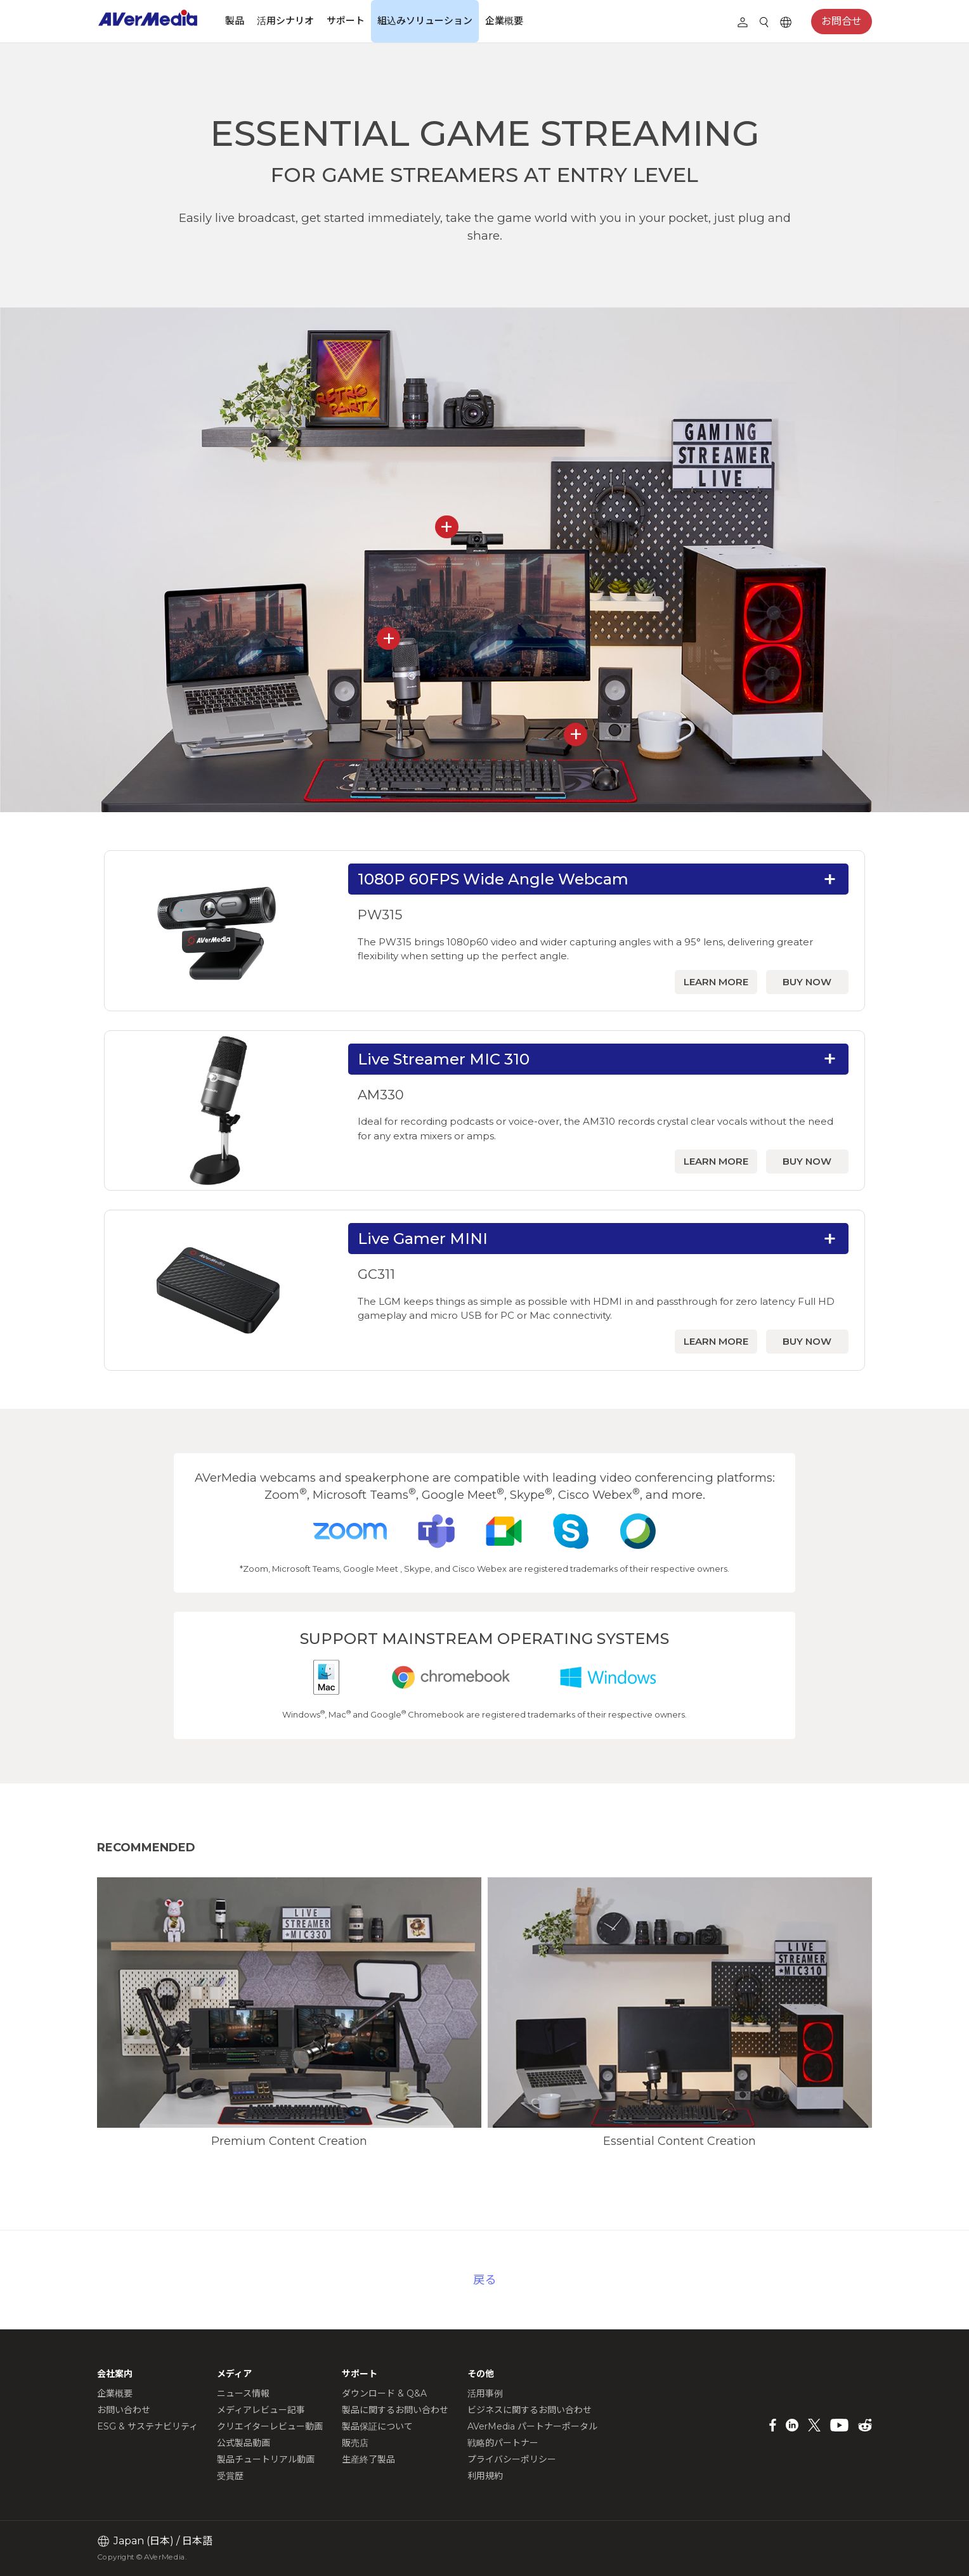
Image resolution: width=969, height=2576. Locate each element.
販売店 (355, 2443)
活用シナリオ (285, 21)
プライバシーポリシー (511, 2459)
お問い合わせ (123, 2410)
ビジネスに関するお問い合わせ (529, 2410)
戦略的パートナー (502, 2443)
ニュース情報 (243, 2393)
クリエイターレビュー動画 (270, 2426)
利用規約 (485, 2476)
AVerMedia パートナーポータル (532, 2426)
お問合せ (841, 21)
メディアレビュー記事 (261, 2410)
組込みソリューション (424, 21)
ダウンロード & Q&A (384, 2393)
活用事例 (485, 2393)
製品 (234, 21)
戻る (484, 2279)
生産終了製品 (368, 2459)
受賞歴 (230, 2476)
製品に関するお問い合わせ (395, 2410)
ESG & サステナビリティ (147, 2426)
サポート (346, 21)
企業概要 (504, 21)
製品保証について (377, 2426)
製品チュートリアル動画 (266, 2459)
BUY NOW (807, 982)
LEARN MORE (716, 982)
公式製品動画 (243, 2443)
